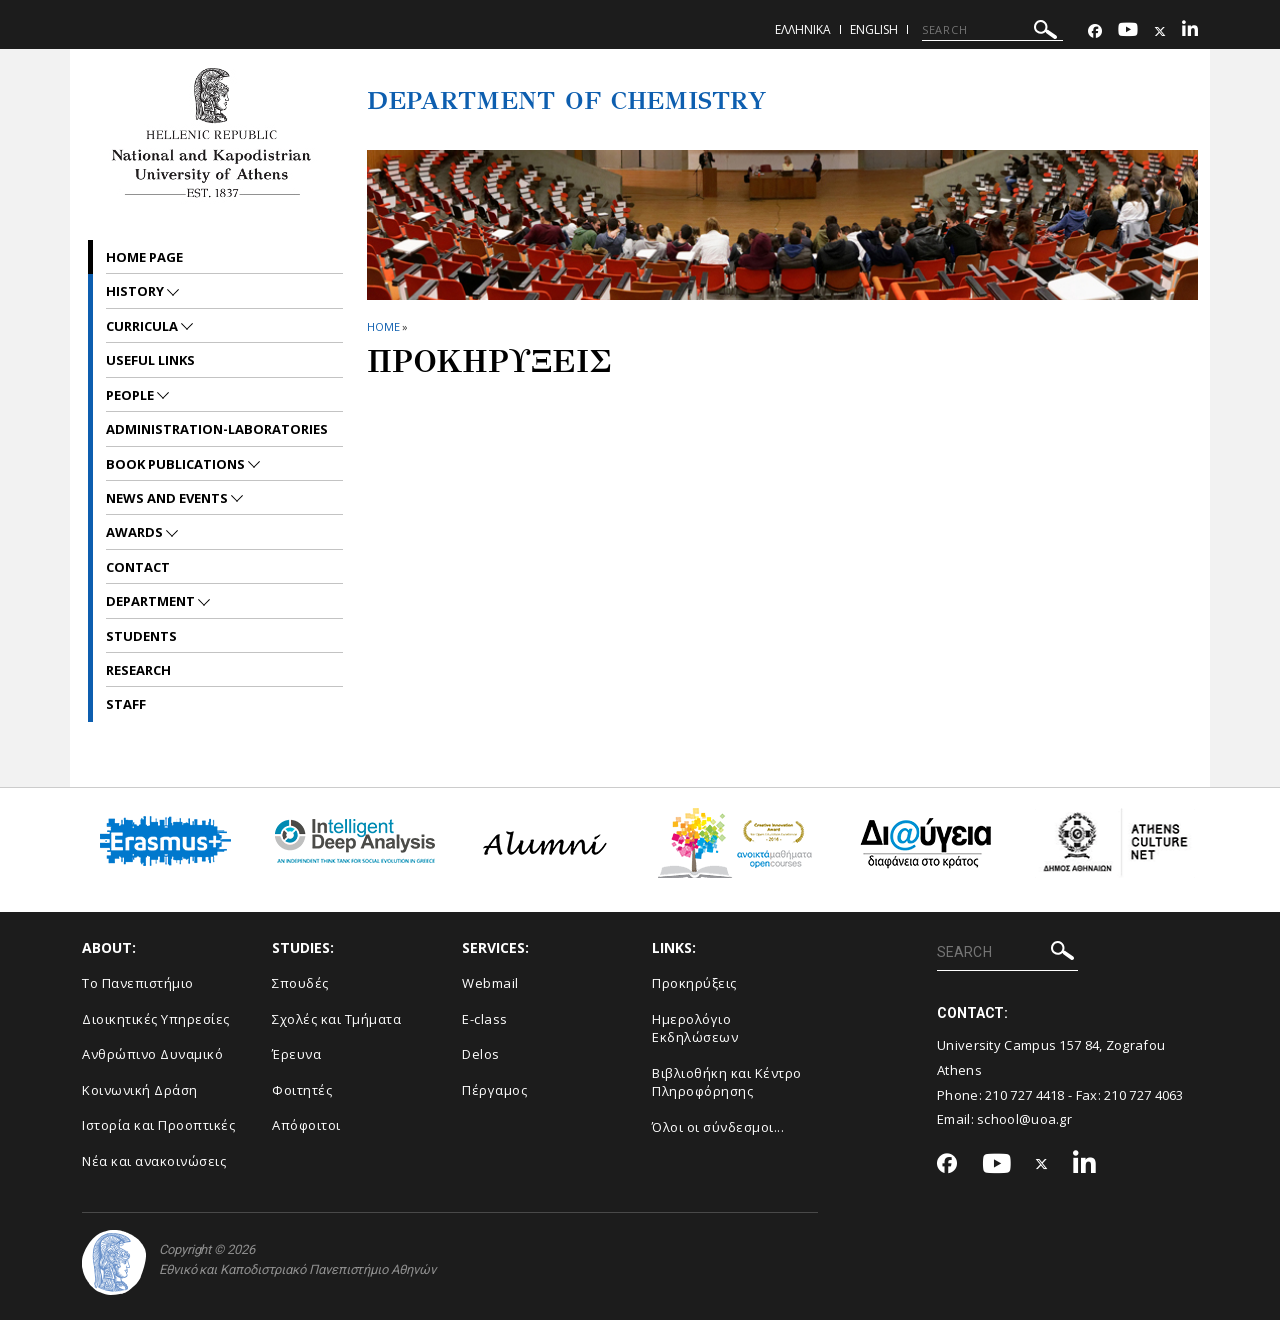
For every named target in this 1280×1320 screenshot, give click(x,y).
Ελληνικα (803, 29)
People (131, 395)
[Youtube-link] (1128, 31)
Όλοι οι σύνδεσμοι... (718, 1127)
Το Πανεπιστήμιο (138, 983)
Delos (481, 1054)
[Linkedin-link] (1190, 31)
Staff (126, 704)
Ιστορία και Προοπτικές (158, 1125)
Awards (136, 532)
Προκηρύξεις (694, 983)
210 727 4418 (1025, 1095)
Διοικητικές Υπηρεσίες (156, 1019)
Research (138, 670)
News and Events (168, 498)
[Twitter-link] (1160, 31)
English (874, 29)
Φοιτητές (302, 1090)
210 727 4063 (1144, 1095)
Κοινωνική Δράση (140, 1090)
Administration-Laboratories (217, 429)
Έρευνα (296, 1054)
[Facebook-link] (1095, 31)
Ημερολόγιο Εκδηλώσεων (695, 1028)
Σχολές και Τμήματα (336, 1019)
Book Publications (177, 464)
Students (141, 636)
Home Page (144, 257)
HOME (383, 326)
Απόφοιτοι (306, 1125)
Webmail (490, 983)
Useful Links (150, 360)
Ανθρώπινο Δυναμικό (152, 1054)
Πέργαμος (494, 1090)
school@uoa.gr (1024, 1119)
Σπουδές (300, 983)
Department (152, 601)
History (136, 291)
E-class (485, 1019)
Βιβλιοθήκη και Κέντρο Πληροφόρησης (727, 1082)
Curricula (143, 326)
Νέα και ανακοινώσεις (154, 1161)
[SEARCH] (992, 30)
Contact (138, 567)
